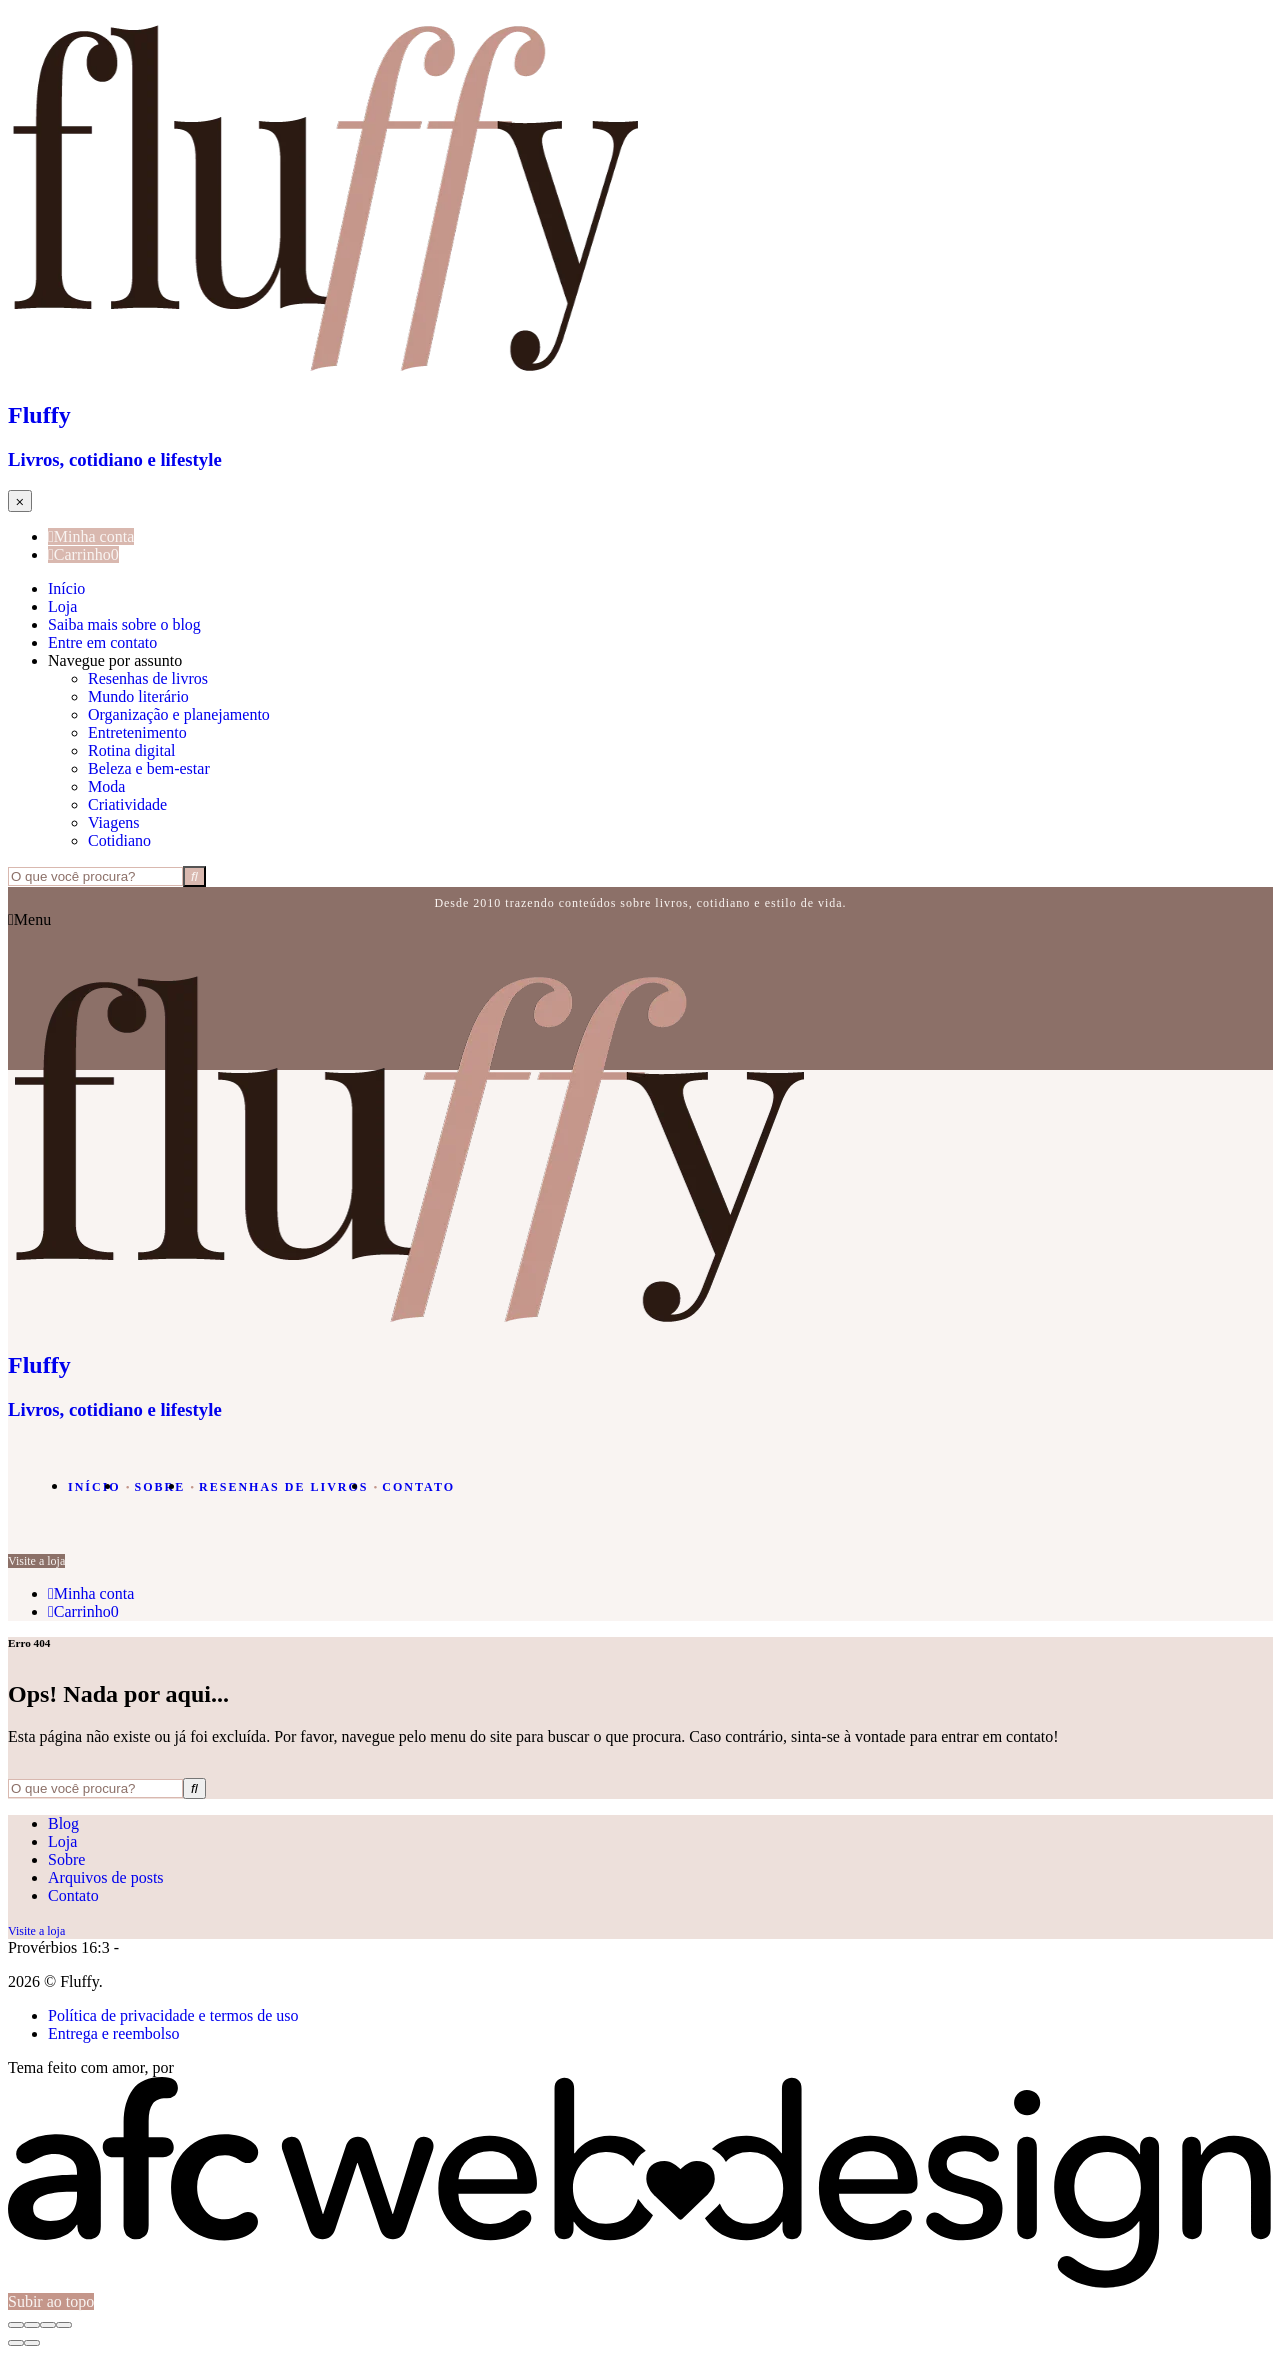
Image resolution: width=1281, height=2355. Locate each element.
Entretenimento (137, 732)
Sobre (160, 1487)
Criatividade (127, 804)
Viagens (113, 822)
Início (66, 588)
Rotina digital (132, 750)
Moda (106, 786)
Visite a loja (36, 1561)
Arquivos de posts (106, 1877)
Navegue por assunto (115, 660)
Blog (63, 1823)
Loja (62, 606)
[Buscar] (194, 876)
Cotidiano (119, 840)
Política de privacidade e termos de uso (173, 2015)
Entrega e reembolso (114, 2033)
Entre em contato (102, 642)
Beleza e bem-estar (149, 768)
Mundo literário (138, 696)
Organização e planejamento (179, 714)
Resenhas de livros (148, 678)
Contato (418, 1487)
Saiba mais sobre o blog (124, 624)
